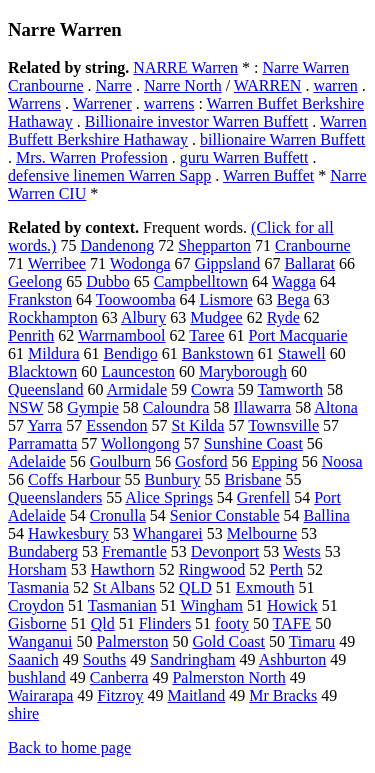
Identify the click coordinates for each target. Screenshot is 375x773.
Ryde (283, 317)
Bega (293, 299)
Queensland (46, 389)
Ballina (327, 515)
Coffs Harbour (74, 479)
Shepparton (214, 245)
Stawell (302, 353)
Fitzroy (120, 695)
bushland (37, 677)
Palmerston (132, 641)
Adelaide (37, 461)
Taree (206, 335)
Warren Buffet (268, 175)
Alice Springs (169, 497)
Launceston (138, 371)
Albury (143, 317)
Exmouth (265, 587)
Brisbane (253, 479)
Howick (292, 605)
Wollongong (140, 443)
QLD (195, 587)
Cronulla (118, 515)
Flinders (165, 623)
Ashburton (293, 659)
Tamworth (290, 389)
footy (232, 623)
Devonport (225, 551)
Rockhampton (53, 317)
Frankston (40, 299)
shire (23, 713)
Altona (336, 407)
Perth (286, 569)
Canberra (119, 677)
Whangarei (168, 533)
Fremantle (134, 551)
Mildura (54, 353)
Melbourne (262, 533)
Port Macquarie (298, 335)
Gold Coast (228, 641)
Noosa (342, 461)
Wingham (212, 605)
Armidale (137, 389)
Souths (105, 659)
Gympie (93, 407)
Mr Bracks (283, 695)
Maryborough (243, 371)
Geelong (35, 281)
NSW (25, 407)
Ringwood (212, 569)
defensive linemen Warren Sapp (109, 175)
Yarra (44, 425)
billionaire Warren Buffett (282, 139)
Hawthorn (123, 569)
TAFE (292, 623)
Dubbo (108, 281)
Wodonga (140, 263)
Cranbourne (313, 245)
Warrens (34, 103)
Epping (275, 461)
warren (335, 85)
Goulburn (120, 461)
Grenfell (263, 497)
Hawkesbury (68, 533)
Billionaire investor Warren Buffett (196, 121)
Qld (103, 623)
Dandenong (117, 245)
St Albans (124, 587)
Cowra (212, 389)
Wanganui (40, 641)
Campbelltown (201, 281)
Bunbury (173, 479)
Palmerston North (228, 677)
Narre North (183, 85)
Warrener (102, 103)
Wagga (294, 281)
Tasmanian (122, 605)
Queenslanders (55, 497)
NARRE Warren (185, 67)
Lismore (225, 299)
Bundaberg (43, 551)
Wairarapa (40, 695)
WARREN (268, 85)
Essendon (116, 425)
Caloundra (176, 407)
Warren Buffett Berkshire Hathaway (187, 130)
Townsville (283, 425)
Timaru (312, 641)
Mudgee (216, 317)
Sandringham (192, 659)
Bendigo (131, 353)
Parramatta (42, 443)
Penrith (31, 335)
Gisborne (37, 623)
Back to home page (69, 747)
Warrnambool (122, 335)
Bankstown (218, 353)
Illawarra (262, 407)
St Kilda (198, 425)
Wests (302, 551)
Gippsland (228, 263)
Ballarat (309, 263)
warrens (169, 103)
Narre (114, 85)
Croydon (36, 605)
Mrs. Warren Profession (92, 157)
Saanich (33, 659)
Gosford (201, 461)
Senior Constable (225, 515)
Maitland (197, 695)
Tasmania (38, 587)
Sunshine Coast (253, 443)
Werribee (57, 263)
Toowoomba (136, 299)
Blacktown (42, 371)
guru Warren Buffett (244, 157)
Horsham (37, 569)
